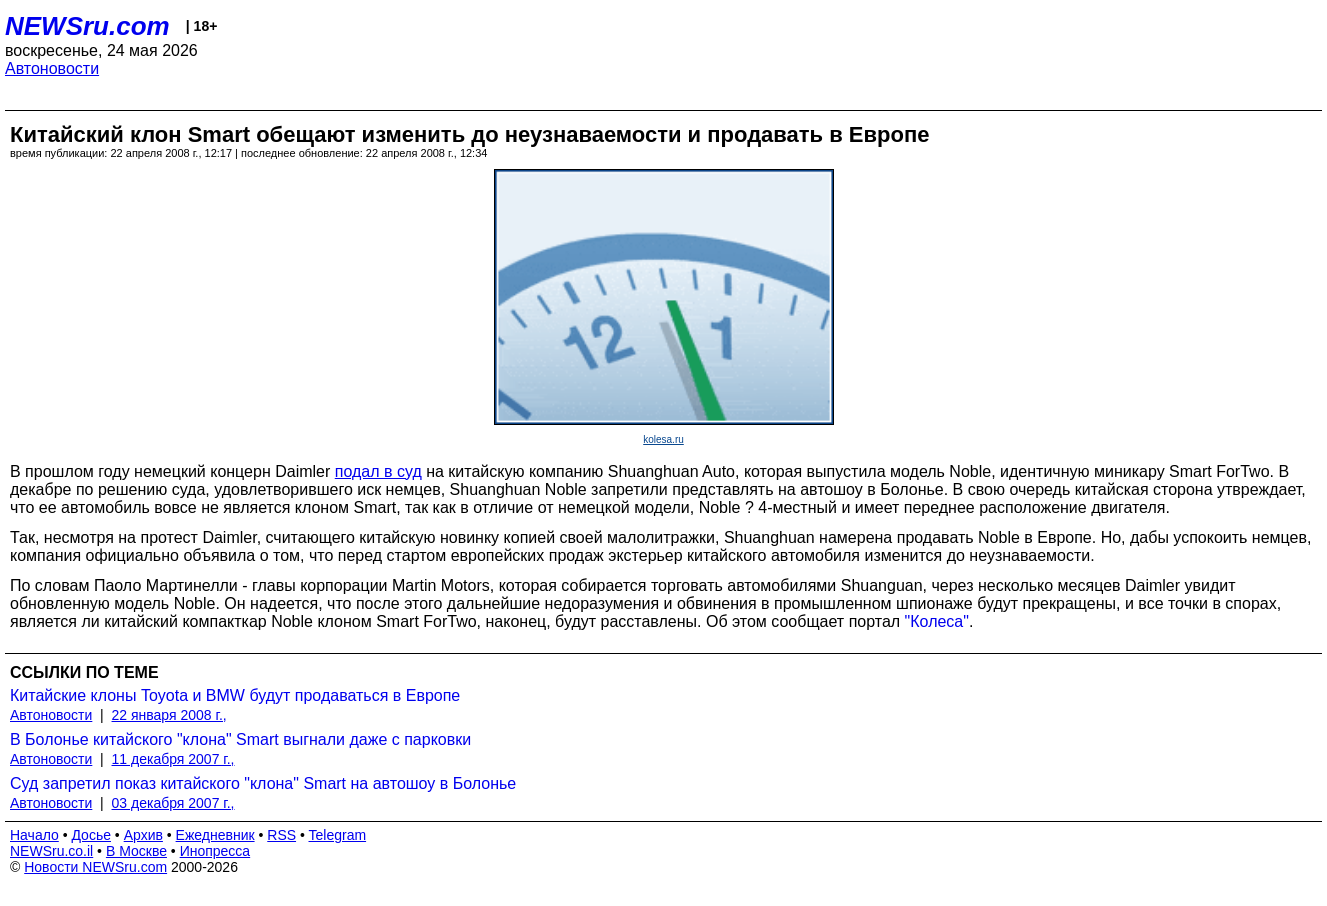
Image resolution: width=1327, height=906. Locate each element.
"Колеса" (937, 621)
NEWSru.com (87, 26)
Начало (34, 835)
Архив (143, 835)
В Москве (136, 851)
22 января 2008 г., (169, 715)
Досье (91, 835)
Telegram (338, 835)
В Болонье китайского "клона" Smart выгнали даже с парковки (240, 739)
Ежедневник (215, 835)
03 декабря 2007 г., (173, 803)
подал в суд (378, 471)
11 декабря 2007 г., (173, 759)
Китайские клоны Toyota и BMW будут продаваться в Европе (235, 695)
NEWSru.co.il (51, 851)
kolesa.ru (663, 439)
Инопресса (215, 851)
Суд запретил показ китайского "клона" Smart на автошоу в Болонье (263, 783)
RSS (281, 835)
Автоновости (52, 68)
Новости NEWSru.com (95, 867)
